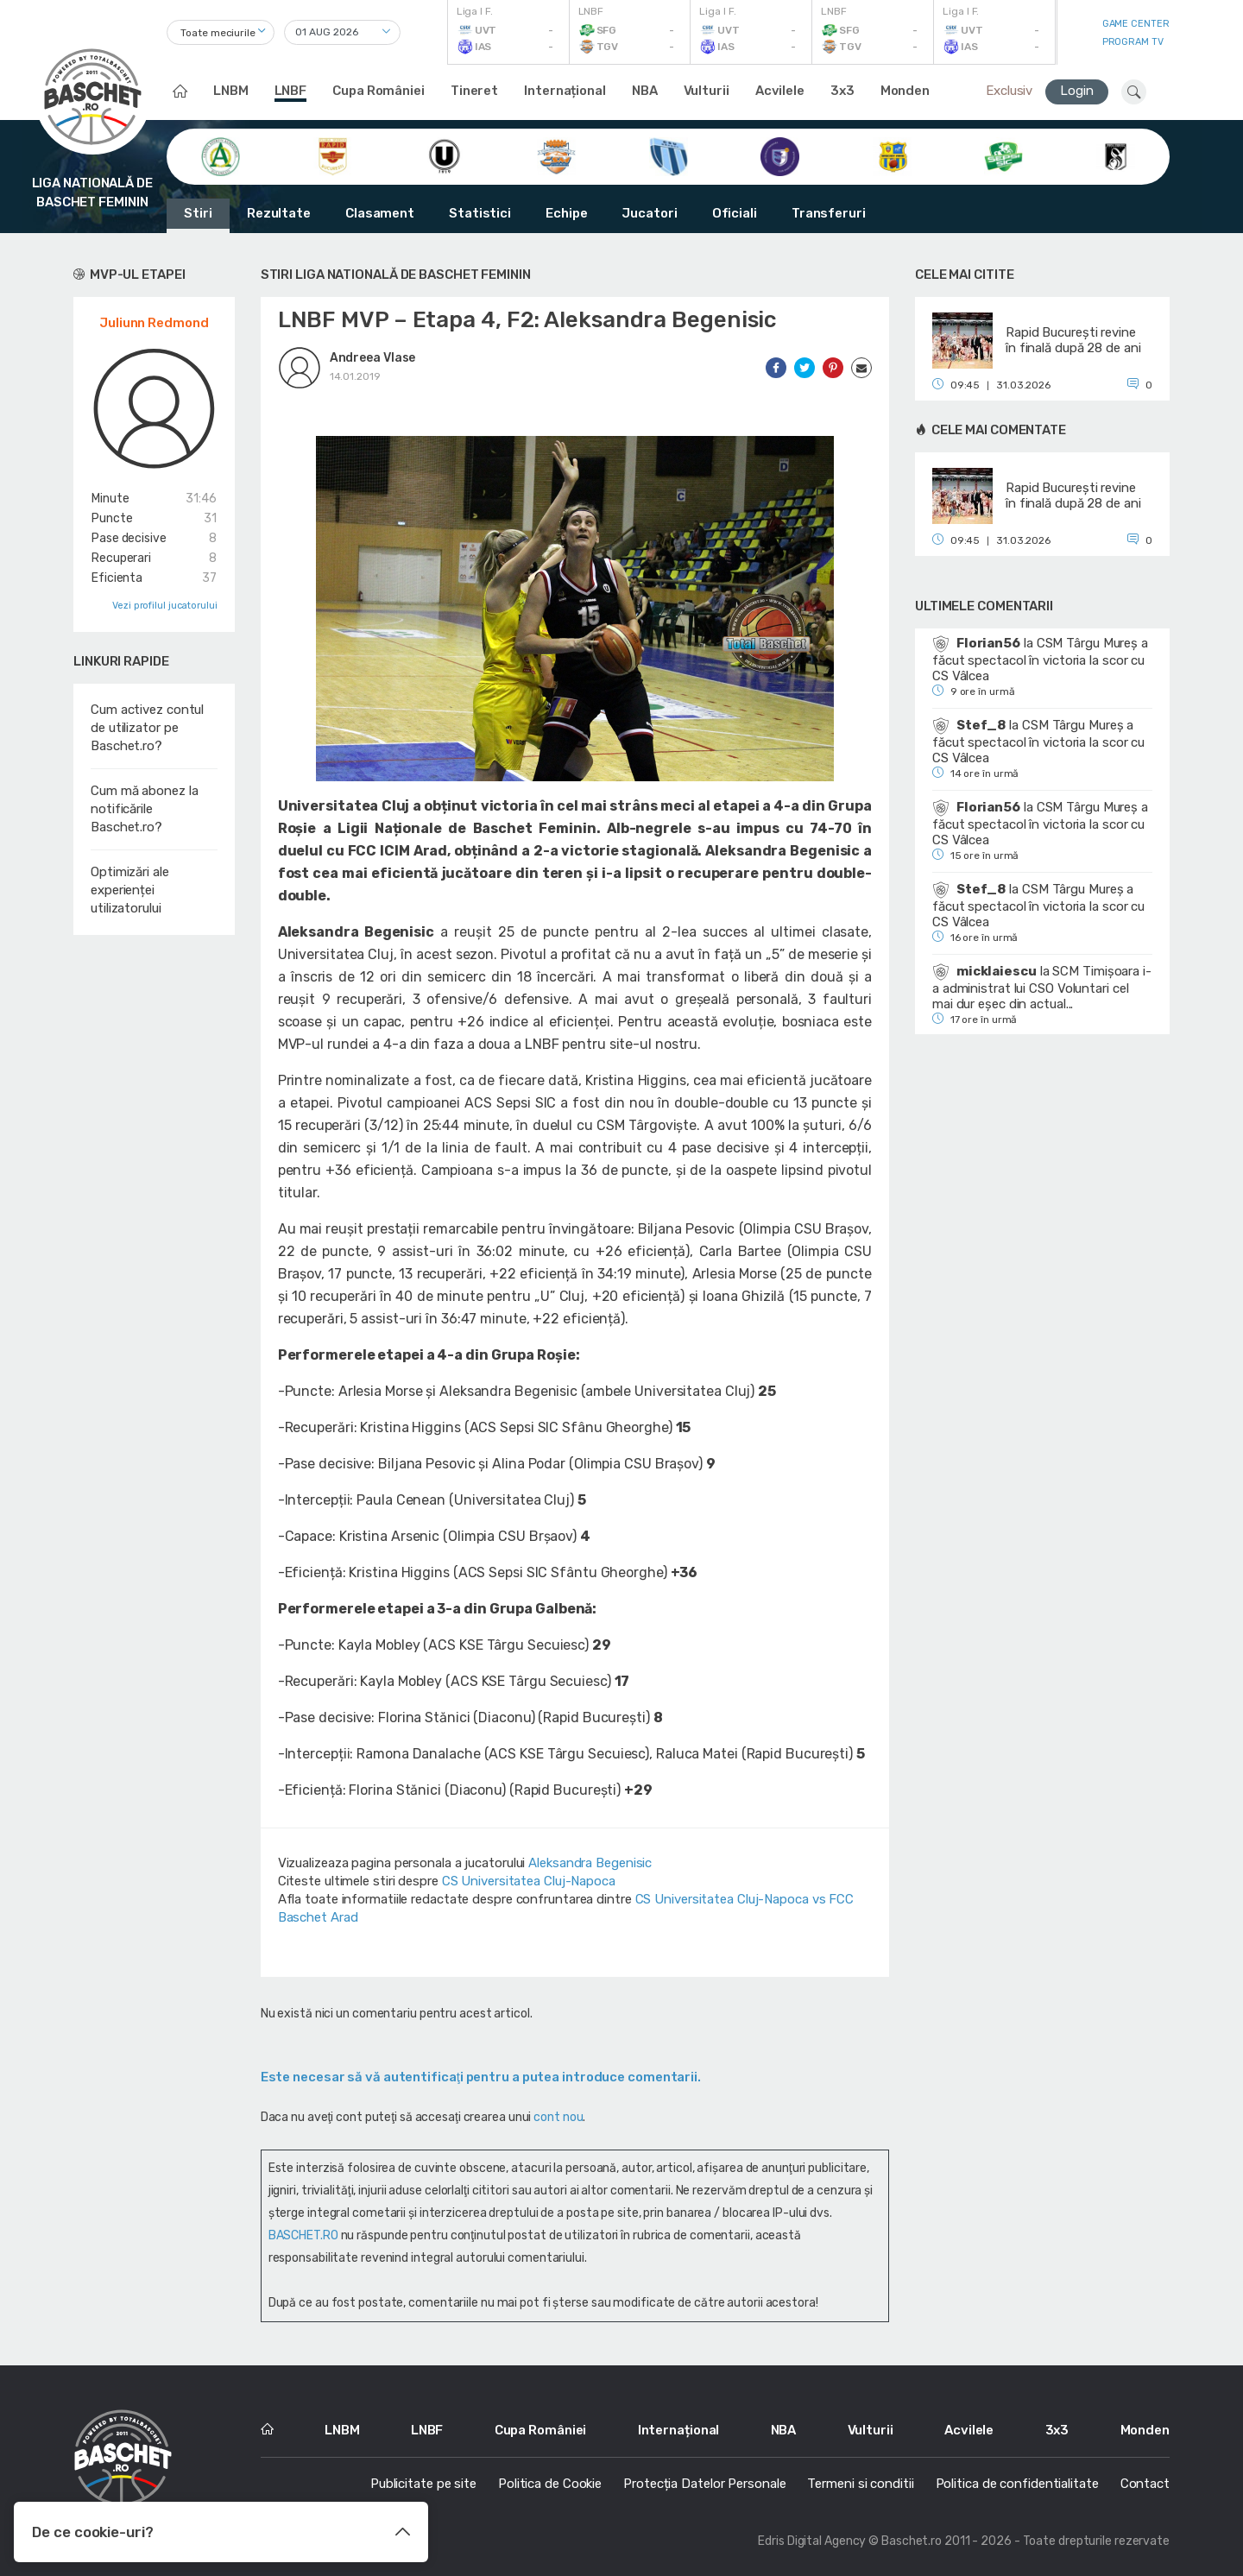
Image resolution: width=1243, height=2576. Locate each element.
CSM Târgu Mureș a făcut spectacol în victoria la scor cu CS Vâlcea (1040, 659)
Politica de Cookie (550, 2483)
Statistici (480, 213)
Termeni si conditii (860, 2483)
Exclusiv (1009, 90)
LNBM (231, 90)
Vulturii (706, 90)
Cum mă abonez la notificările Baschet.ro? (144, 809)
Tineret (474, 90)
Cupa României (378, 90)
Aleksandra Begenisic (590, 1863)
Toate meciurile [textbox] (218, 33)
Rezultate (279, 213)
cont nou (558, 2117)
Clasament (379, 213)
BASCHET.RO (303, 2235)
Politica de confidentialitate (1017, 2483)
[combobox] (220, 32)
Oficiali (734, 213)
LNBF (290, 90)
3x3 (842, 90)
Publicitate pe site (423, 2483)
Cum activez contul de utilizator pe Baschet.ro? (147, 728)
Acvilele (779, 90)
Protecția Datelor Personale (704, 2483)
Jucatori (649, 213)
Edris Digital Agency (812, 2541)
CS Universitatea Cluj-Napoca (528, 1881)
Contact (1145, 2483)
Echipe (566, 213)
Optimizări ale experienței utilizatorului (130, 890)
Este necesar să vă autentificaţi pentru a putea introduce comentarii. (481, 2077)
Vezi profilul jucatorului (165, 605)
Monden (905, 90)
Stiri (198, 213)
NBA (645, 90)
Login (1077, 90)
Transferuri (829, 213)
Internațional (565, 90)
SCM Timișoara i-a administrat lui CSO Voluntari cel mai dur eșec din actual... (1042, 987)
